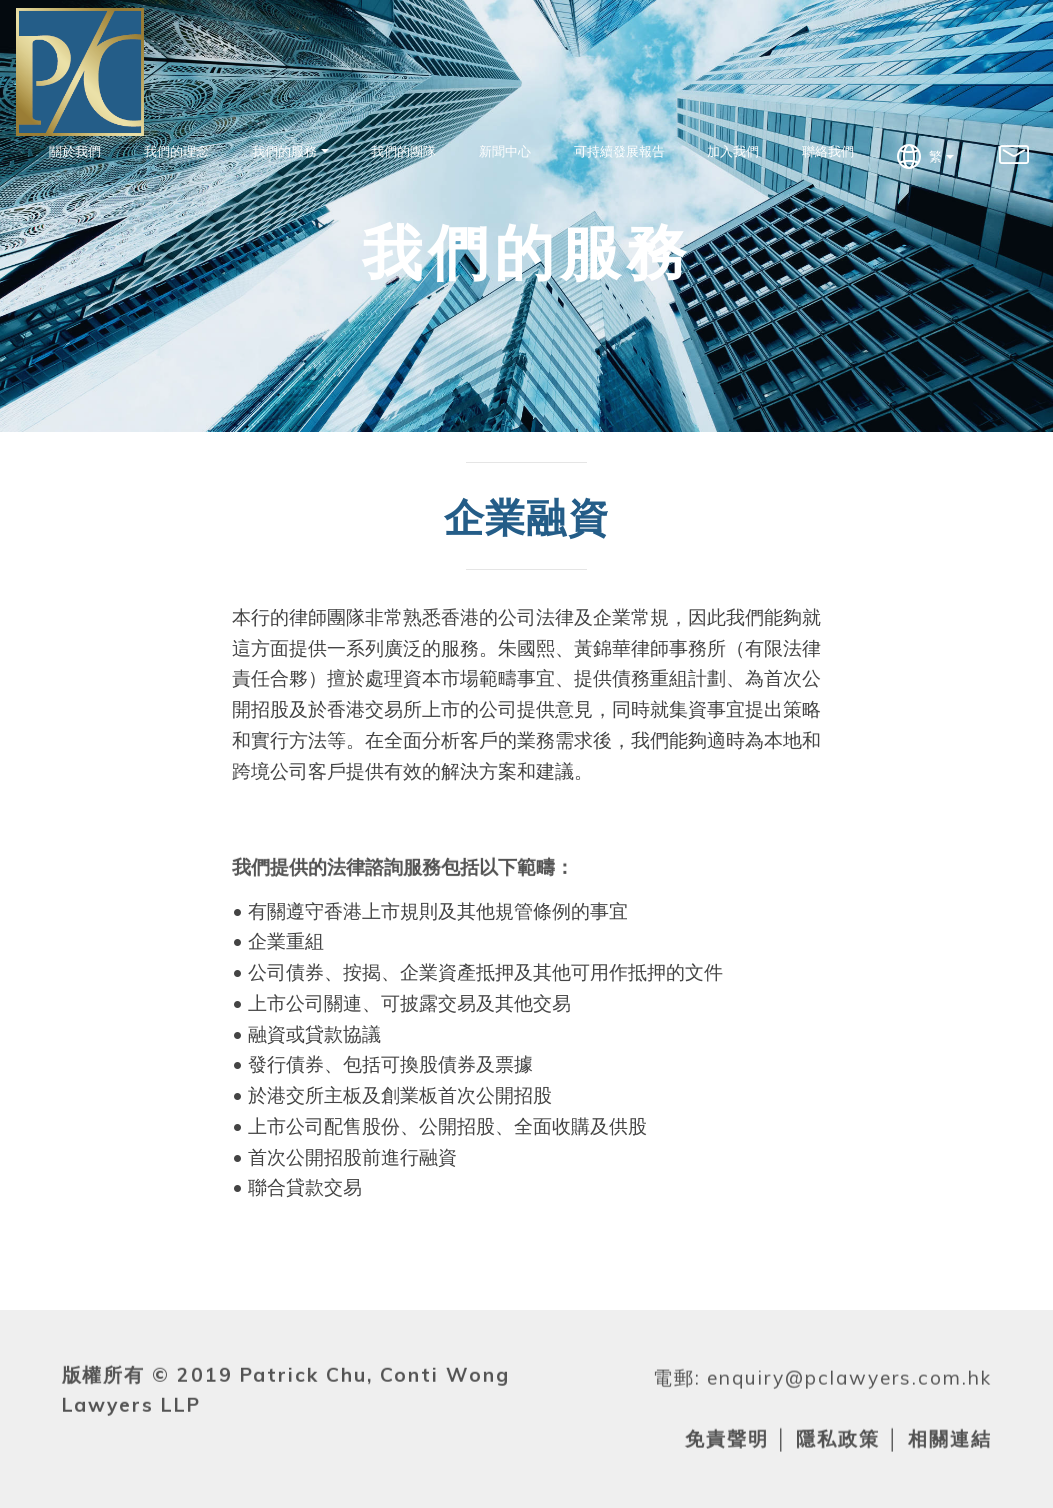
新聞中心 (505, 151)
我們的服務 (284, 151)
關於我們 (75, 151)
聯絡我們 (828, 151)
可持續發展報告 (619, 151)
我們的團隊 (403, 151)
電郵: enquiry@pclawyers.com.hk (822, 1409)
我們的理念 (176, 151)
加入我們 (733, 151)
